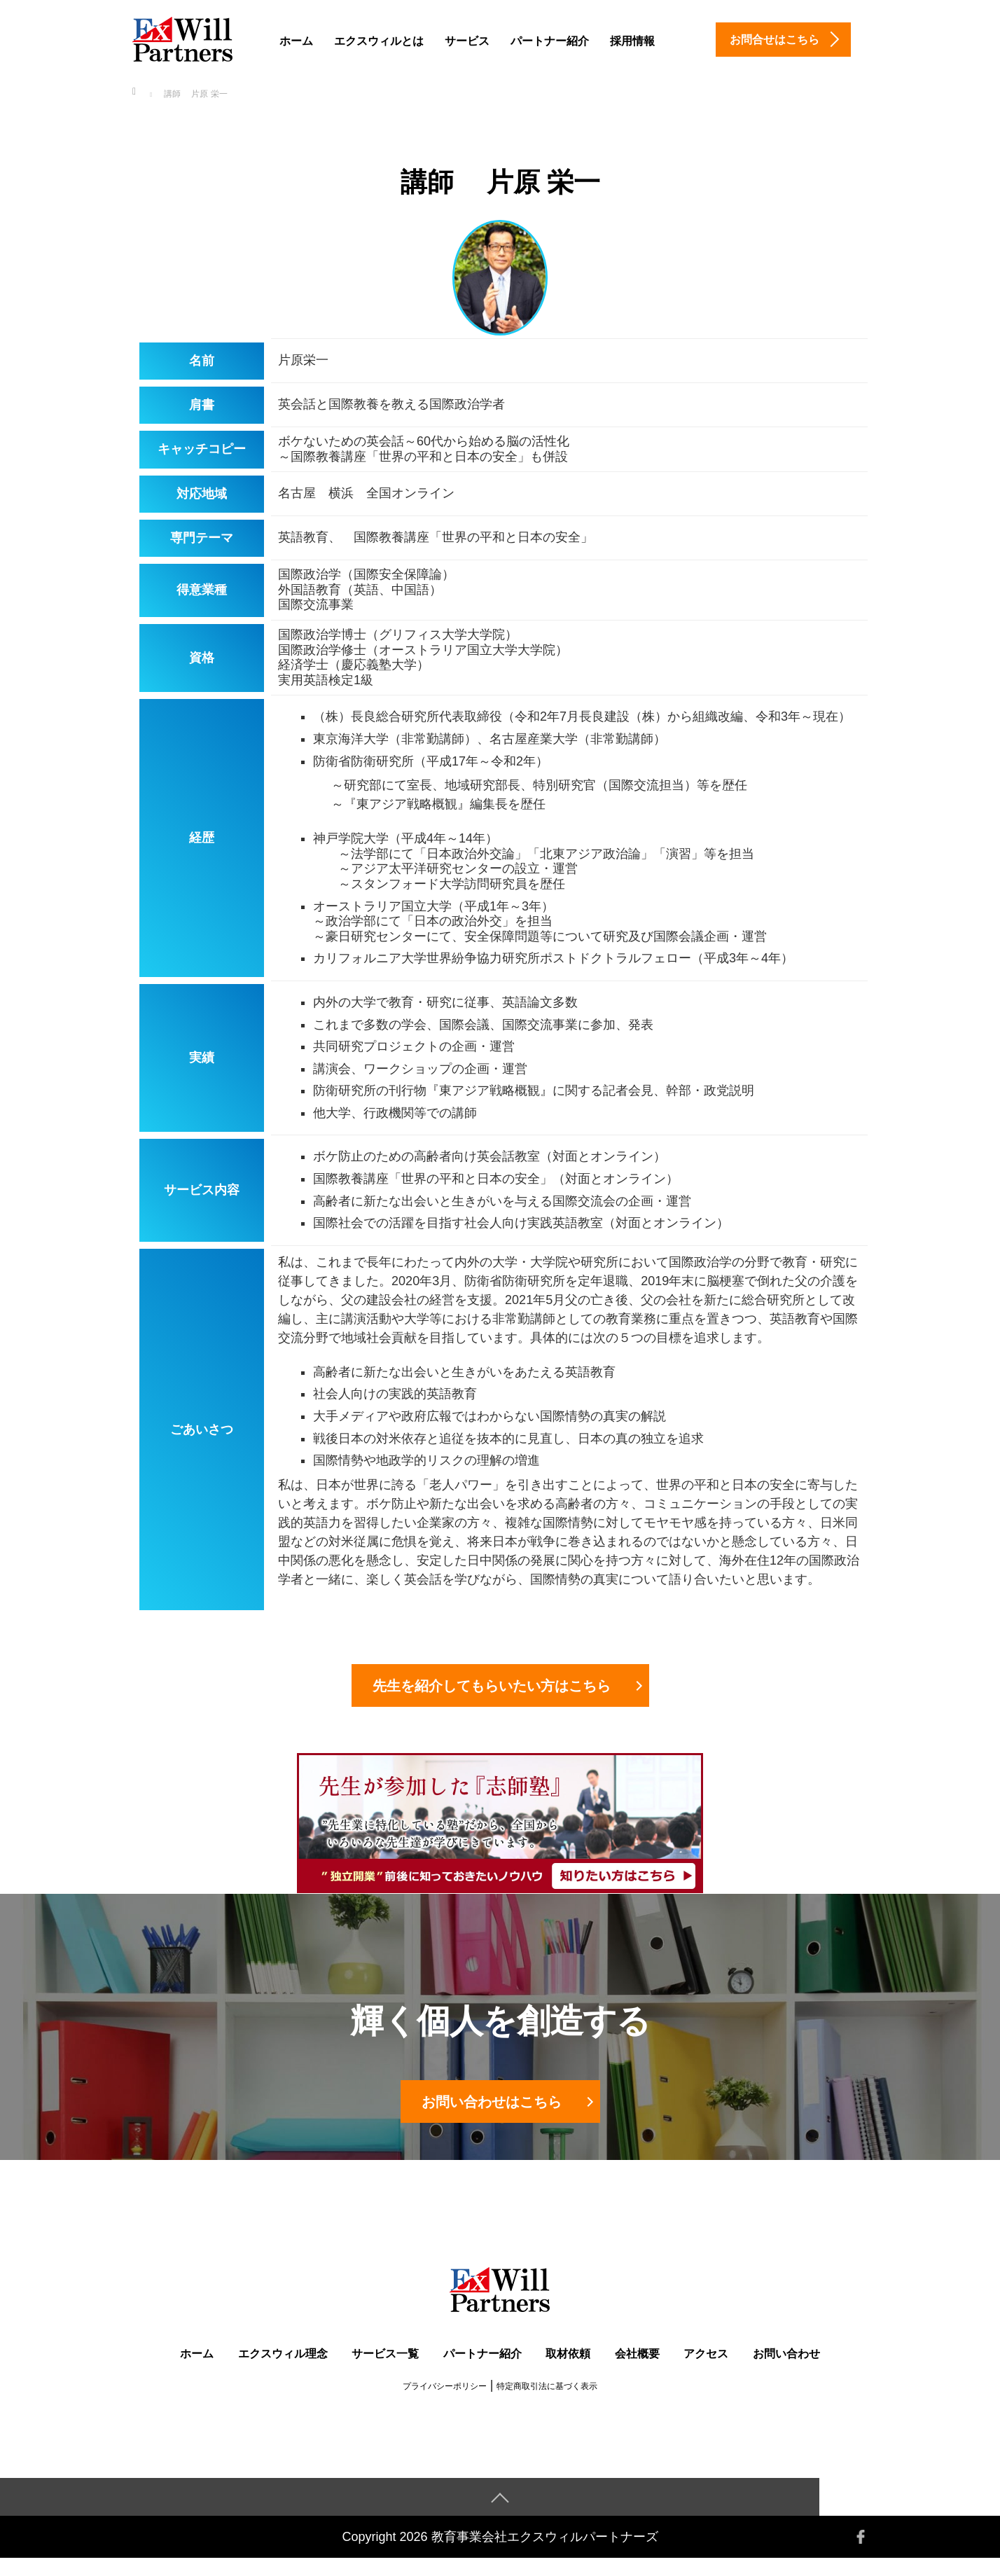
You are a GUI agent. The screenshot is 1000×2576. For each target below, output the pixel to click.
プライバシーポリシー (445, 2404)
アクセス (705, 2371)
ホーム (296, 41)
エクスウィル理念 (283, 2371)
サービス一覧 (385, 2371)
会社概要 (637, 2371)
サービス (467, 41)
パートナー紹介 (550, 41)
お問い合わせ (786, 2371)
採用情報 (632, 41)
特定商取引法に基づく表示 (546, 2404)
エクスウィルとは (379, 41)
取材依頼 (568, 2371)
